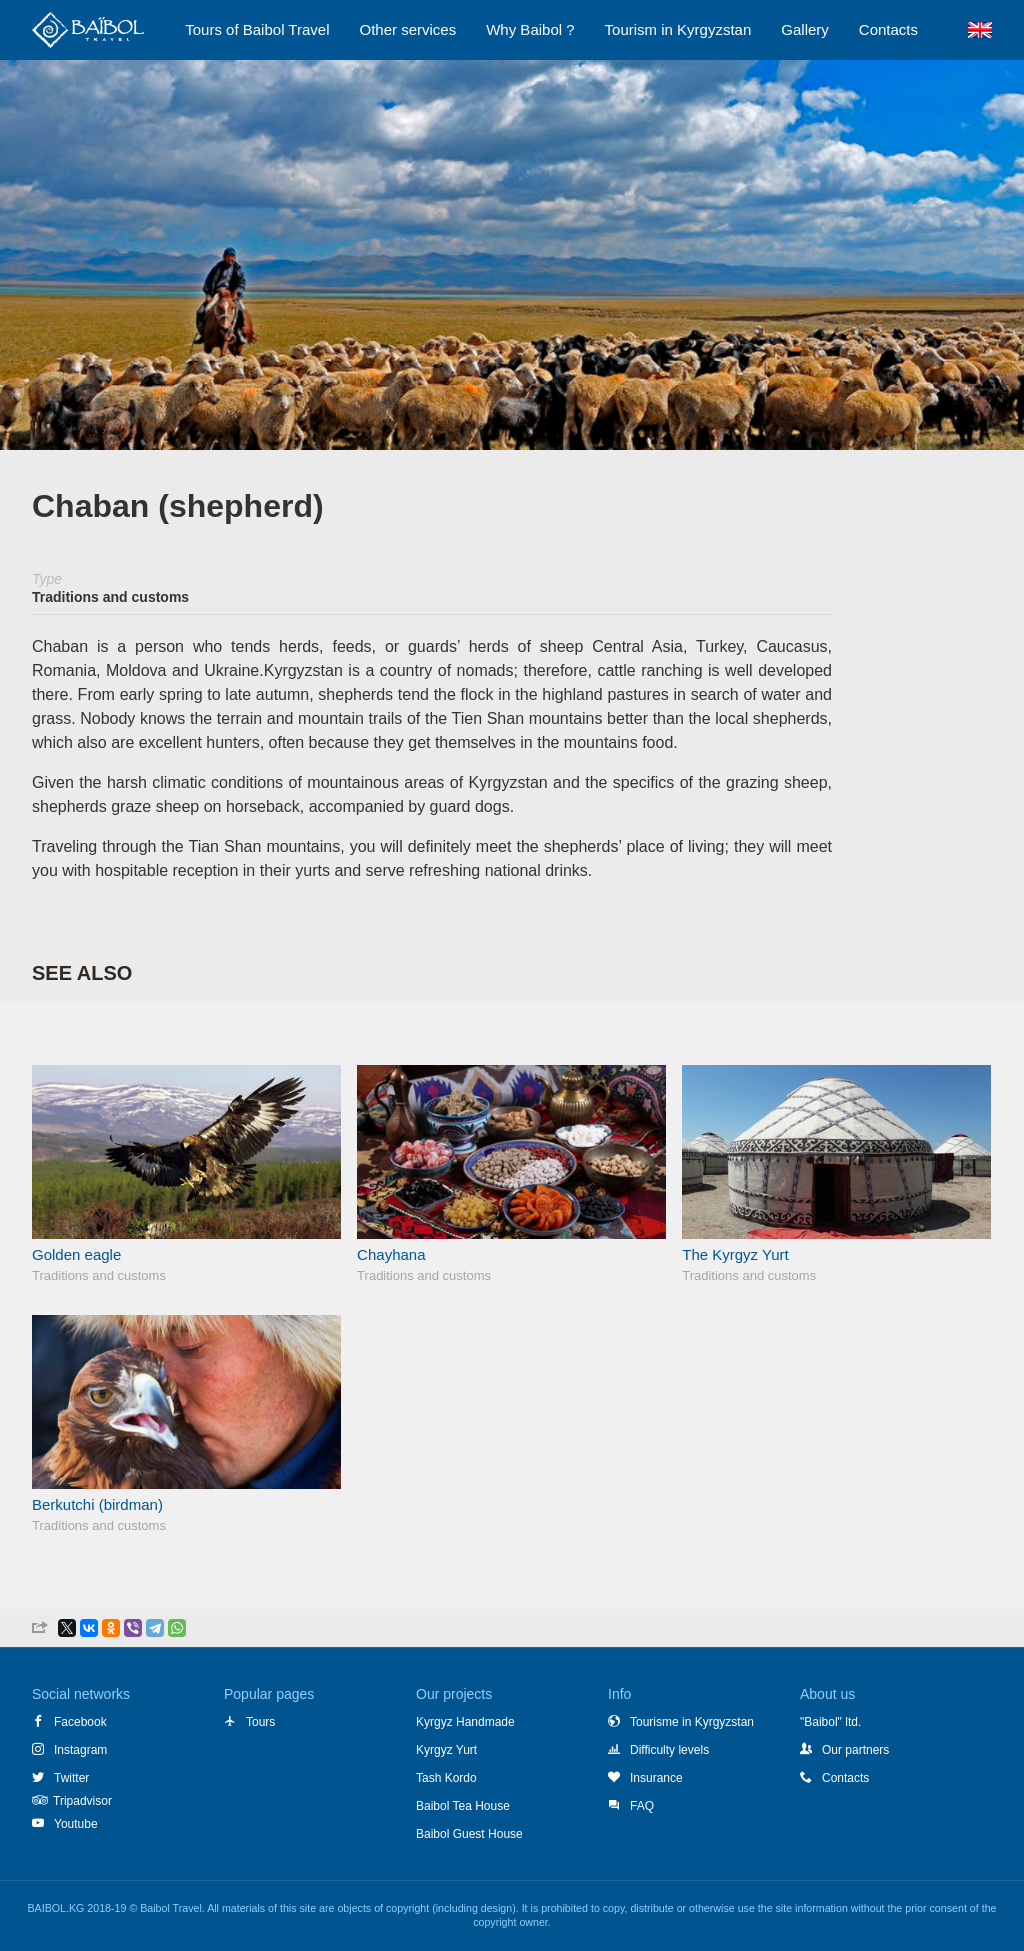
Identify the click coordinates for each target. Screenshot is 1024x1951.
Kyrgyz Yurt (446, 1750)
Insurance (645, 1778)
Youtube (65, 1824)
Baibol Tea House (463, 1806)
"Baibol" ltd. (830, 1722)
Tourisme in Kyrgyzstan (681, 1722)
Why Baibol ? (530, 29)
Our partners (844, 1750)
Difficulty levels (658, 1750)
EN (979, 30)
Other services (408, 29)
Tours (249, 1722)
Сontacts (888, 29)
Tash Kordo (446, 1778)
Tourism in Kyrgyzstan (678, 29)
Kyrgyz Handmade (465, 1722)
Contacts (834, 1778)
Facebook (69, 1722)
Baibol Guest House (469, 1834)
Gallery (805, 29)
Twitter (60, 1778)
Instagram (69, 1750)
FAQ (631, 1806)
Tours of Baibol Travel (257, 29)
